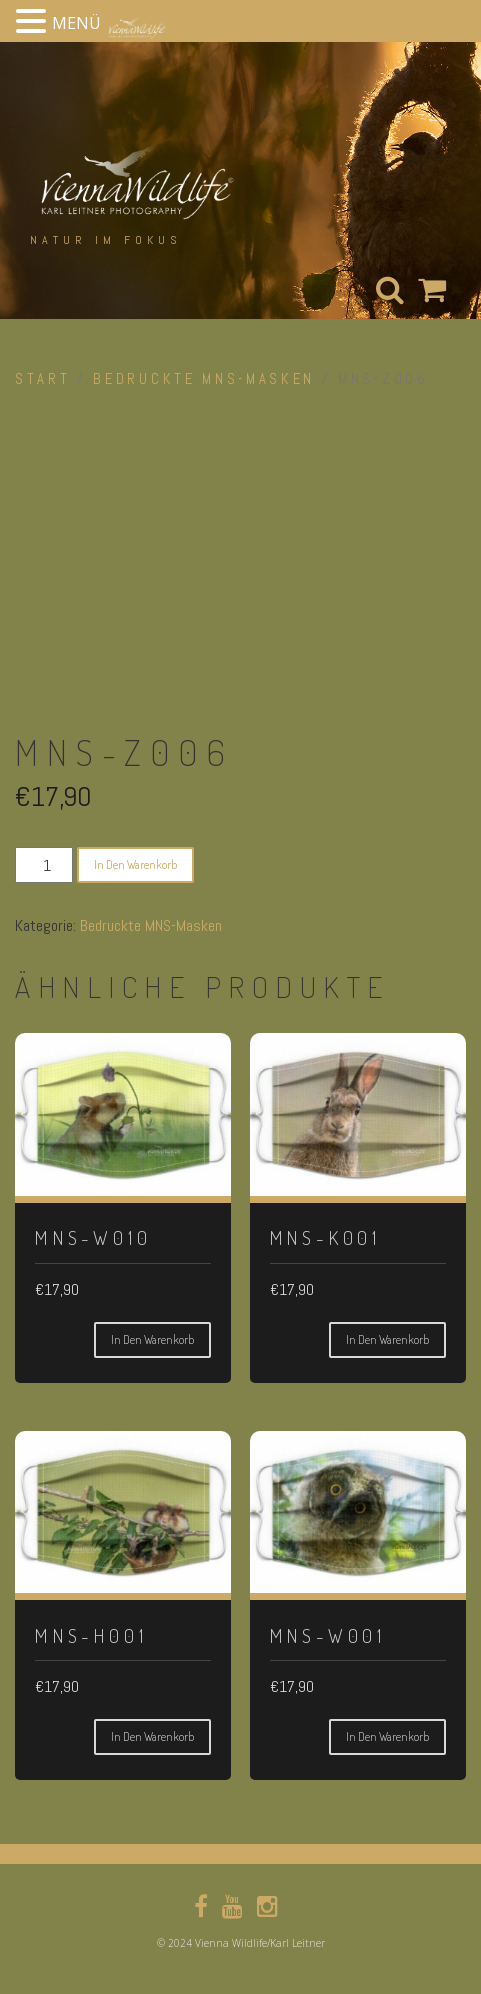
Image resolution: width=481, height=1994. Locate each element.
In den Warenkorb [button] (152, 1339)
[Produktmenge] (44, 865)
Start (42, 379)
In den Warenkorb (135, 864)
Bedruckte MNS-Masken (204, 379)
